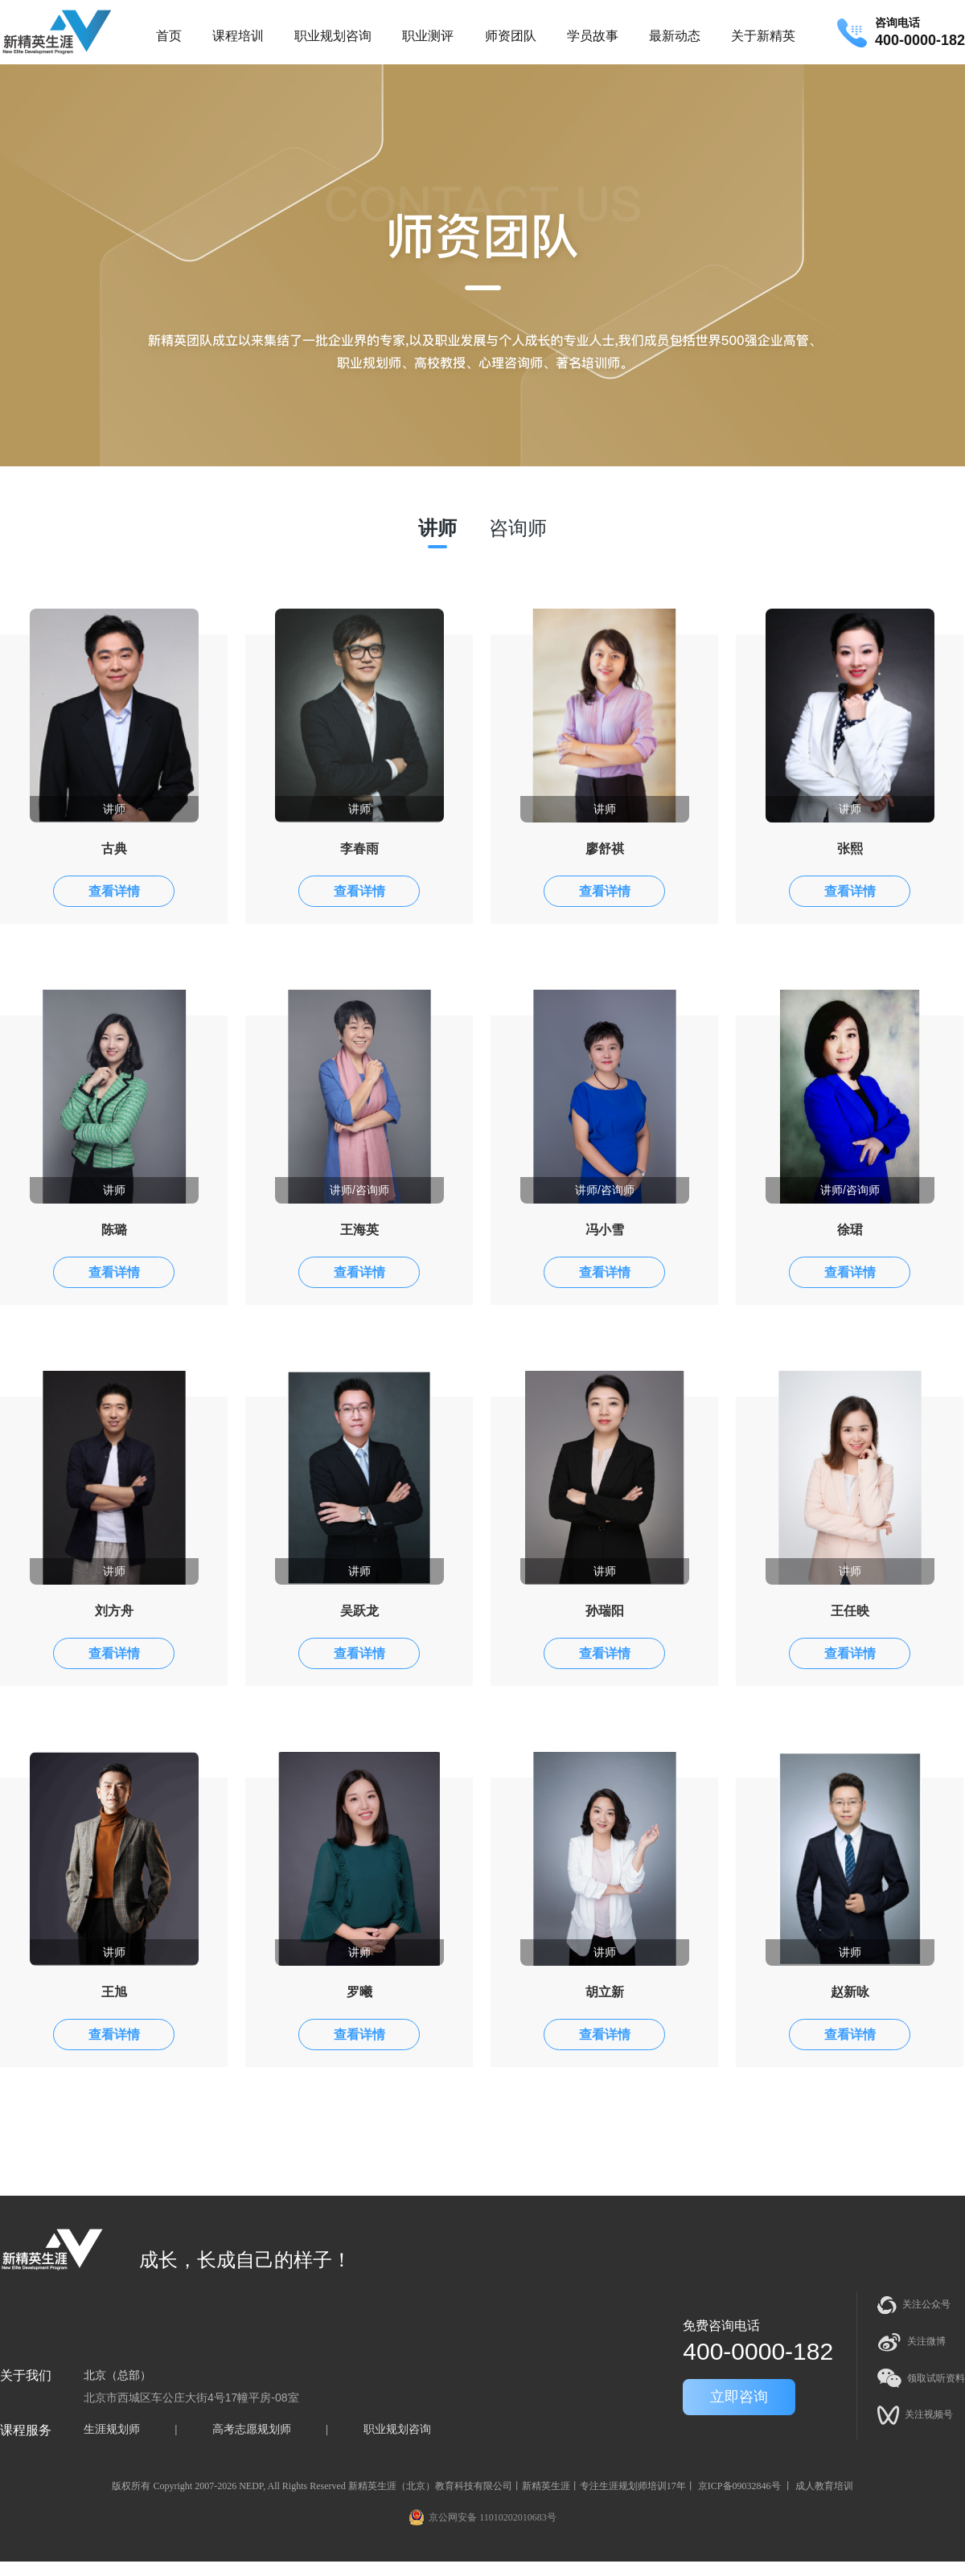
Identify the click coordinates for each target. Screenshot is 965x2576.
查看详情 (114, 891)
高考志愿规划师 (251, 2429)
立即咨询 (739, 2397)
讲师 (437, 528)
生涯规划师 (112, 2429)
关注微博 (911, 2342)
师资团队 (510, 36)
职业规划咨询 (333, 36)
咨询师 (518, 528)
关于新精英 (763, 36)
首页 (169, 36)
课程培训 (238, 36)
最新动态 (674, 36)
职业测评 (428, 36)
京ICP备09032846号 (739, 2486)
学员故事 (592, 36)
